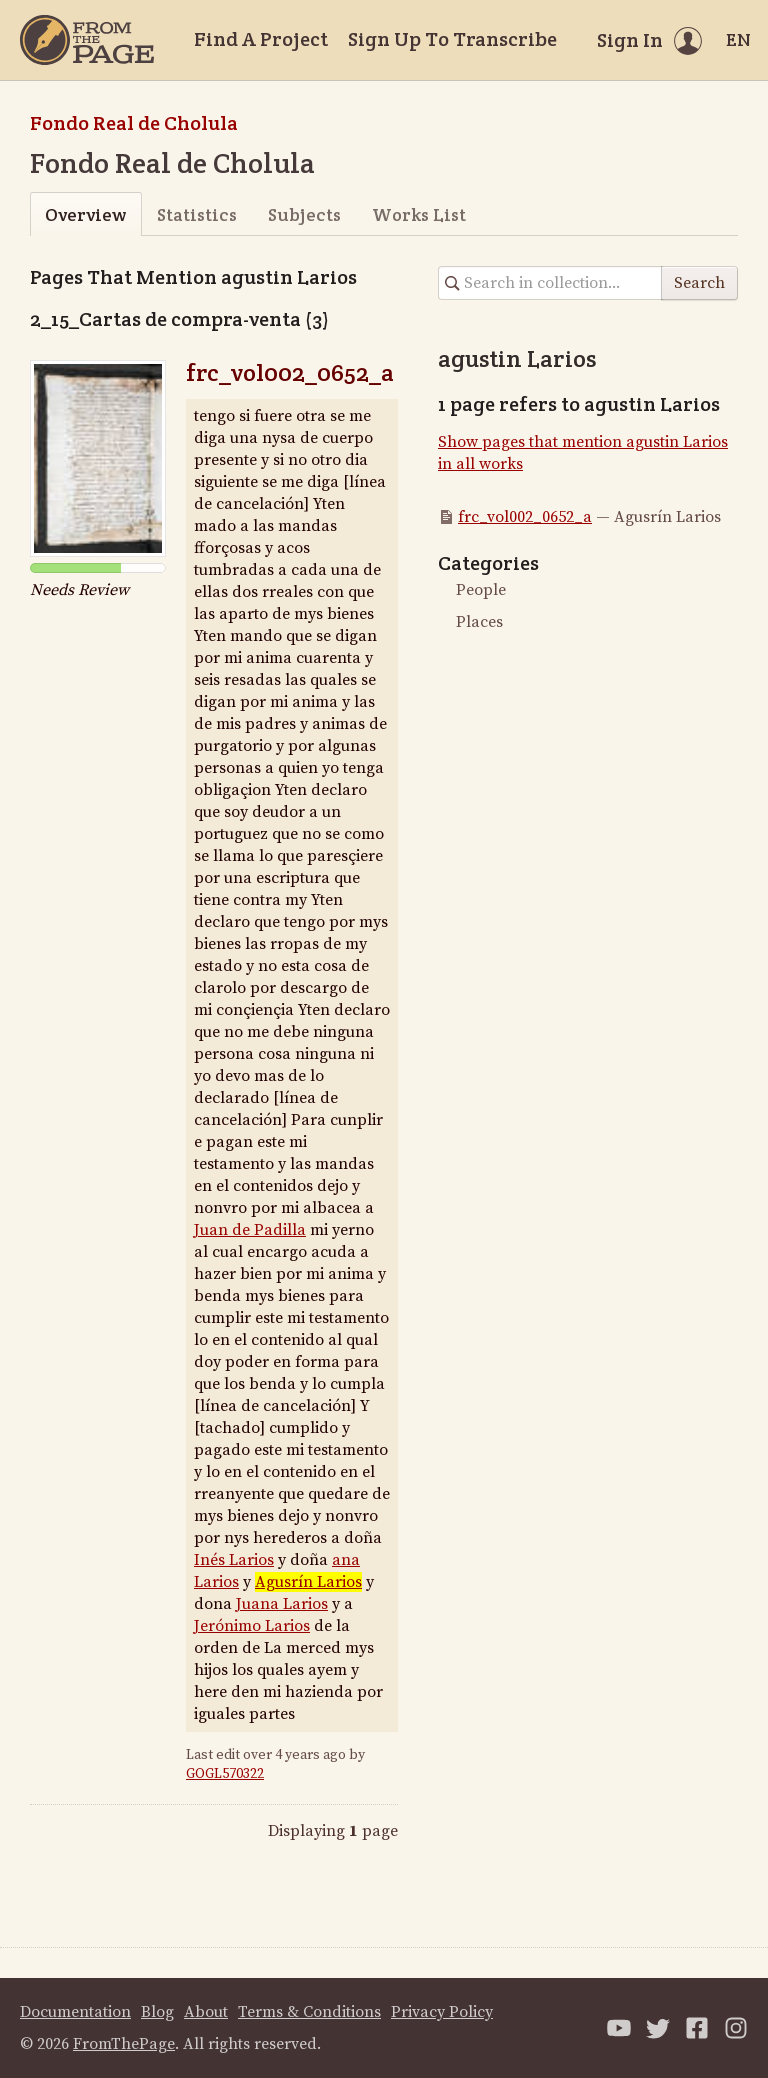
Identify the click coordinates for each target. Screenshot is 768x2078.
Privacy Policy (442, 2012)
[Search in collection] (550, 283)
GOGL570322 (225, 1774)
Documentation (75, 2012)
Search (699, 283)
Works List (419, 214)
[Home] (87, 40)
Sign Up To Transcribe (452, 39)
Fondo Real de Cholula (134, 123)
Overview (85, 214)
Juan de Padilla (250, 1230)
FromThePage (124, 2044)
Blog (157, 2012)
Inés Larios (234, 1560)
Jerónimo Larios (252, 1626)
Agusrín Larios (308, 1582)
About (206, 2012)
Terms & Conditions (309, 2012)
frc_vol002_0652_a (290, 372)
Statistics (197, 214)
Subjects (304, 214)
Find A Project (261, 39)
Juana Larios (282, 1604)
